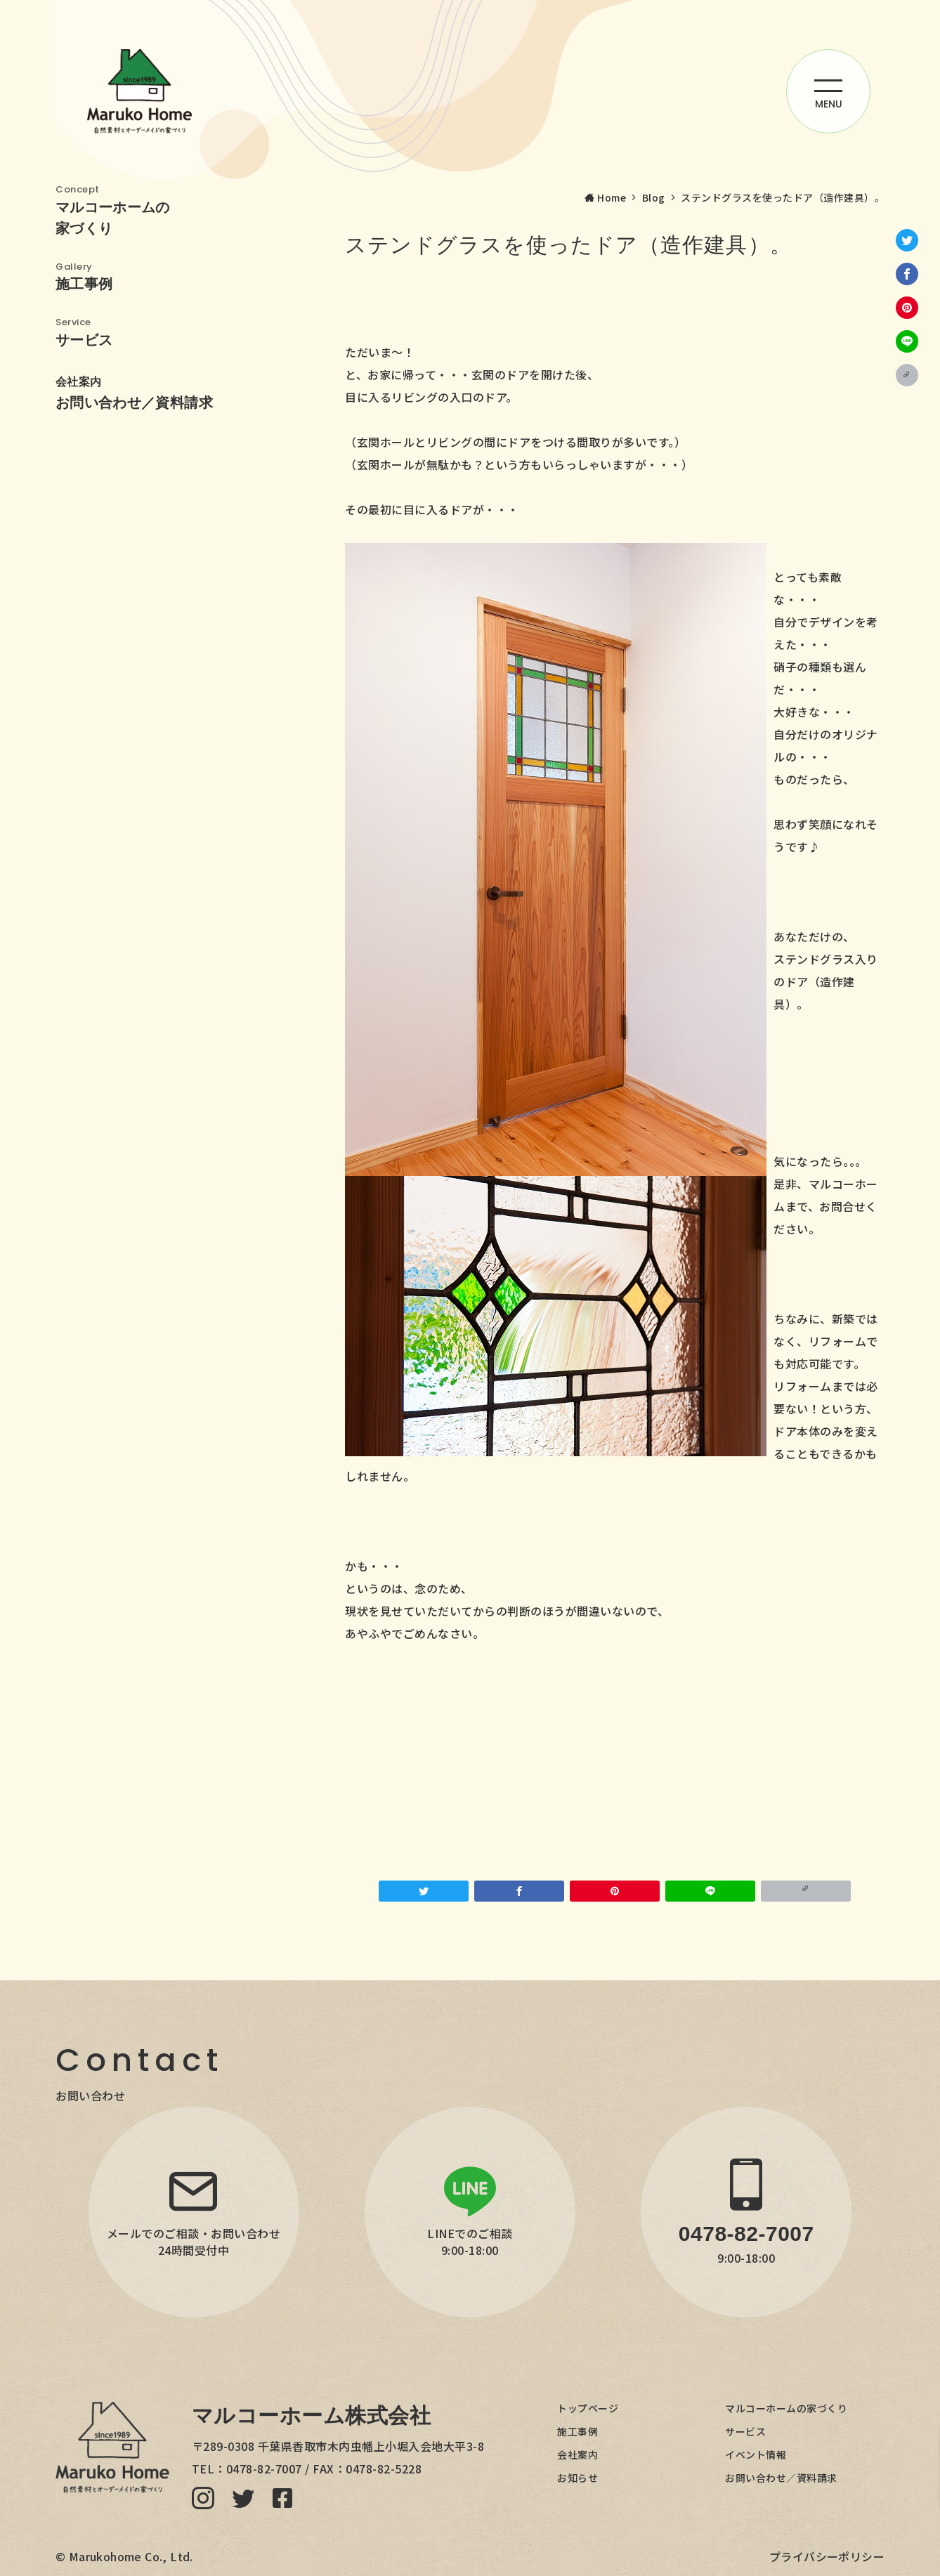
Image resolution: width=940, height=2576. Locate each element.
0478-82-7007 (264, 2468)
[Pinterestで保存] (907, 307)
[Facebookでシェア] (907, 274)
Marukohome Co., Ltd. (131, 2556)
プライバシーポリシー (826, 2556)
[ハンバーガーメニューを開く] (828, 91)
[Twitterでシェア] (907, 240)
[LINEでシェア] (907, 341)
